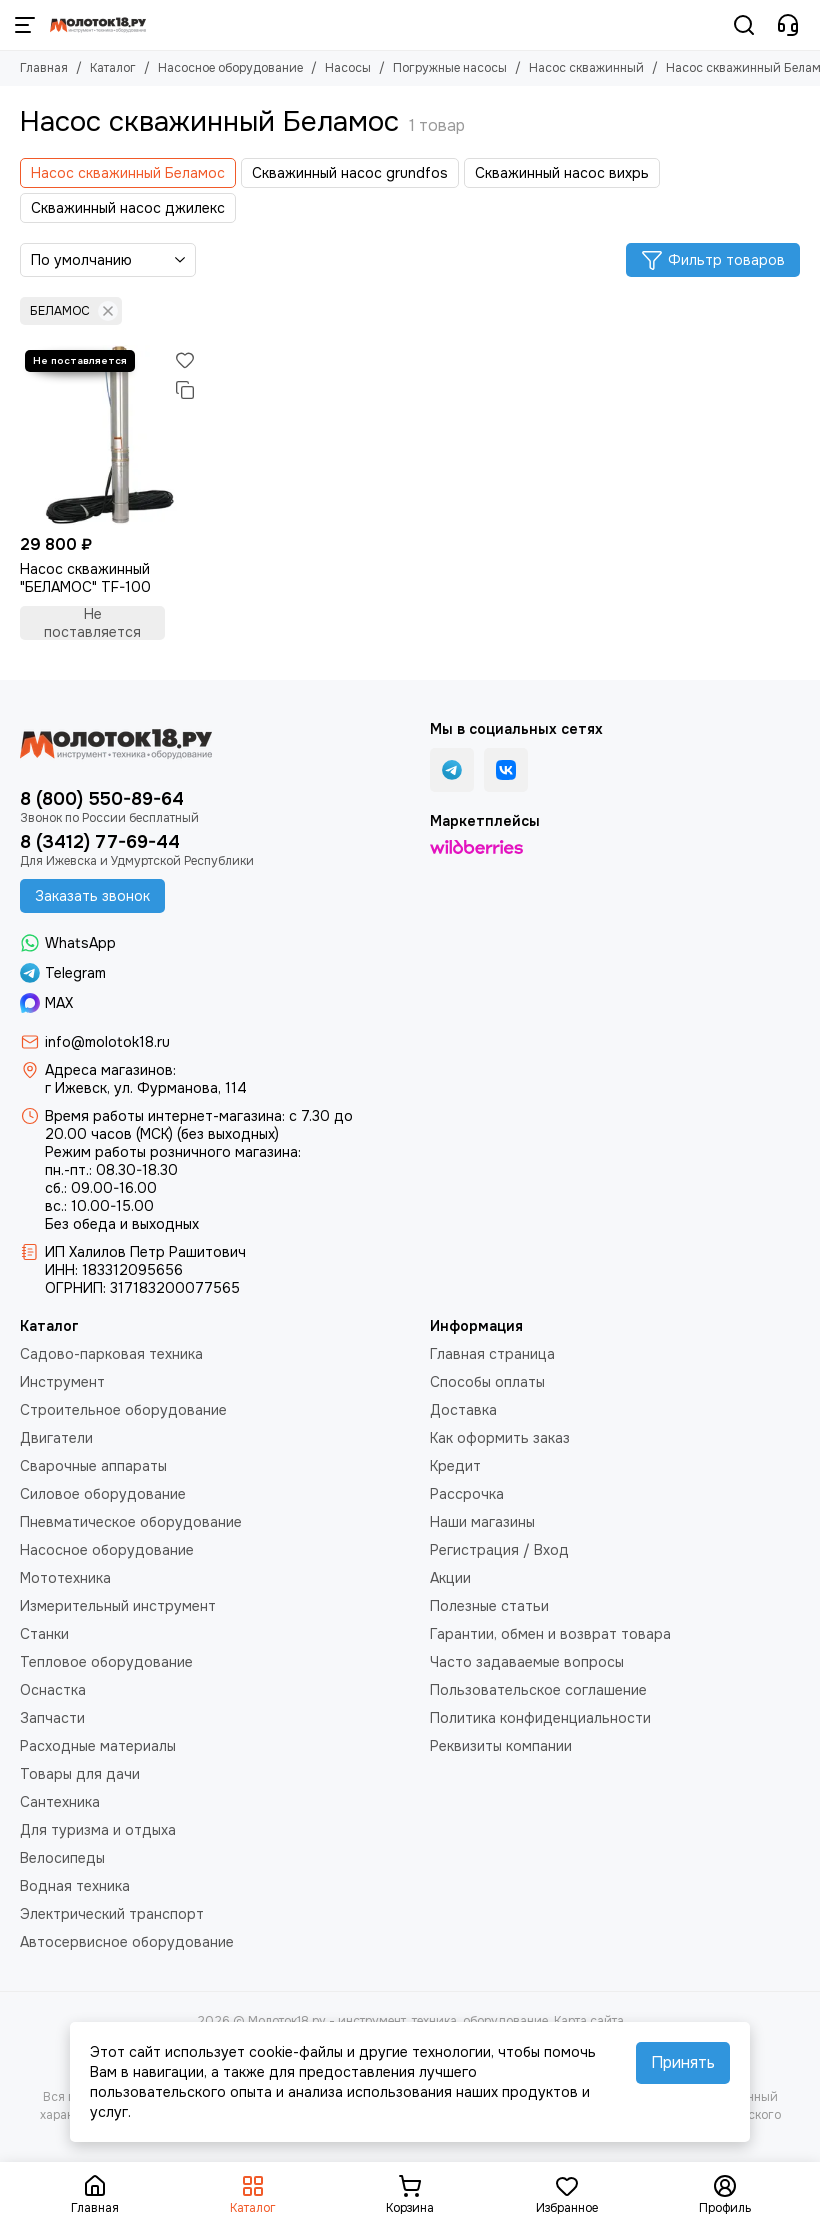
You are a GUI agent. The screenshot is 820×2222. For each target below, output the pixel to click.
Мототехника (65, 1578)
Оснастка (53, 1690)
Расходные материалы (98, 1746)
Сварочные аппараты (93, 1466)
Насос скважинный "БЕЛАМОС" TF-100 (85, 578)
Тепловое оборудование (106, 1662)
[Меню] (25, 25)
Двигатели (56, 1438)
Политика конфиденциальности (540, 1718)
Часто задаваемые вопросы (527, 1662)
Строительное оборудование (123, 1410)
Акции (450, 1578)
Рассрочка (467, 1494)
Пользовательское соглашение (538, 1690)
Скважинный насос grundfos (350, 173)
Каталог (113, 68)
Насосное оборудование (230, 68)
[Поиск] (744, 25)
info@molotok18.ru (107, 1042)
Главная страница (492, 1354)
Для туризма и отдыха (98, 1830)
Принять (683, 2062)
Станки (44, 1634)
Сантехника (60, 1802)
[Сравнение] (185, 390)
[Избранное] (185, 360)
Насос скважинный (586, 68)
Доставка (463, 1410)
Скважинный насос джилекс (128, 208)
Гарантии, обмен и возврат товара (550, 1634)
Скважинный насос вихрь (562, 173)
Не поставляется (92, 623)
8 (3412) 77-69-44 (100, 842)
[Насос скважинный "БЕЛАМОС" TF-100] (110, 435)
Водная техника (75, 1886)
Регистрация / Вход (499, 1550)
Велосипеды (62, 1858)
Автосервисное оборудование (127, 1942)
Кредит (455, 1466)
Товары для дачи (80, 1774)
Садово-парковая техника (111, 1354)
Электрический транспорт (112, 1914)
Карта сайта (589, 2021)
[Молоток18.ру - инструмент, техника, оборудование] (98, 25)
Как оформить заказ (500, 1438)
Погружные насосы (450, 68)
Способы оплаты (487, 1382)
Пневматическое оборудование (131, 1522)
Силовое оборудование (103, 1494)
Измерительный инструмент (118, 1606)
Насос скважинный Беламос (128, 173)
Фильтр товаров (713, 260)
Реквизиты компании (501, 1746)
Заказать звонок (92, 896)
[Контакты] (788, 25)
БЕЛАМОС (74, 311)
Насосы (348, 68)
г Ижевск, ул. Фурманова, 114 (146, 1088)
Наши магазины (482, 1522)
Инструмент (62, 1382)
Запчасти (52, 1718)
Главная (44, 68)
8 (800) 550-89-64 (102, 799)
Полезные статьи (489, 1606)
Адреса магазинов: (110, 1070)
